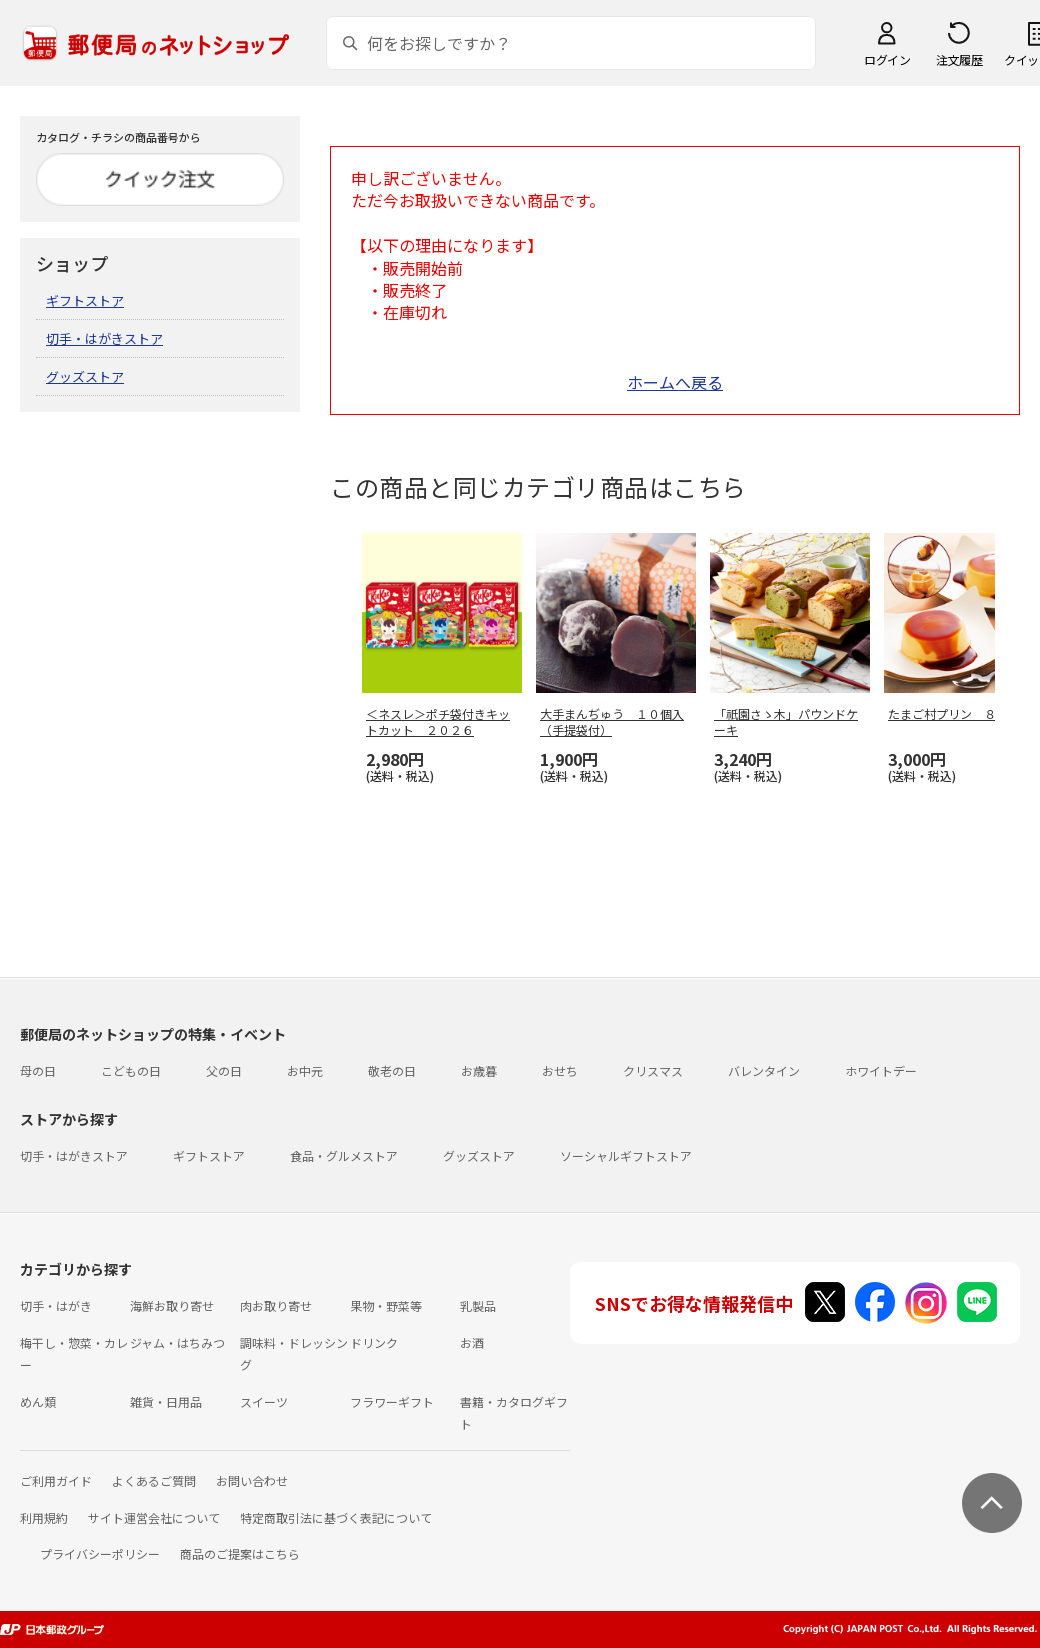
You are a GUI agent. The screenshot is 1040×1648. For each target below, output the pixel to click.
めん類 (38, 1401)
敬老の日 (392, 1070)
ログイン (887, 59)
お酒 (472, 1342)
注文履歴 (959, 59)
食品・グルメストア (344, 1155)
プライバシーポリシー (100, 1553)
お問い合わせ (252, 1480)
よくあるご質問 (154, 1480)
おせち (560, 1070)
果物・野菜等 (386, 1305)
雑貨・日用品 (166, 1401)
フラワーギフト (392, 1401)
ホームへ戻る (675, 382)
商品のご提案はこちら (240, 1553)
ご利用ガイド (56, 1480)
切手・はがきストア (104, 338)
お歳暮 (479, 1070)
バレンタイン (764, 1070)
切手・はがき (56, 1305)
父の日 (224, 1070)
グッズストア (85, 376)
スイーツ (264, 1401)
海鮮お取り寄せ (172, 1305)
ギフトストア (85, 300)
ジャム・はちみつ (177, 1342)
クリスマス (653, 1070)
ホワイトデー (881, 1070)
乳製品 (478, 1305)
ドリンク (374, 1342)
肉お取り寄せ (276, 1305)
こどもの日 (131, 1070)
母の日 (38, 1070)
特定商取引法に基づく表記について (336, 1517)
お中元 (305, 1070)
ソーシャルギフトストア (626, 1155)
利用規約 (44, 1517)
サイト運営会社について (154, 1517)
